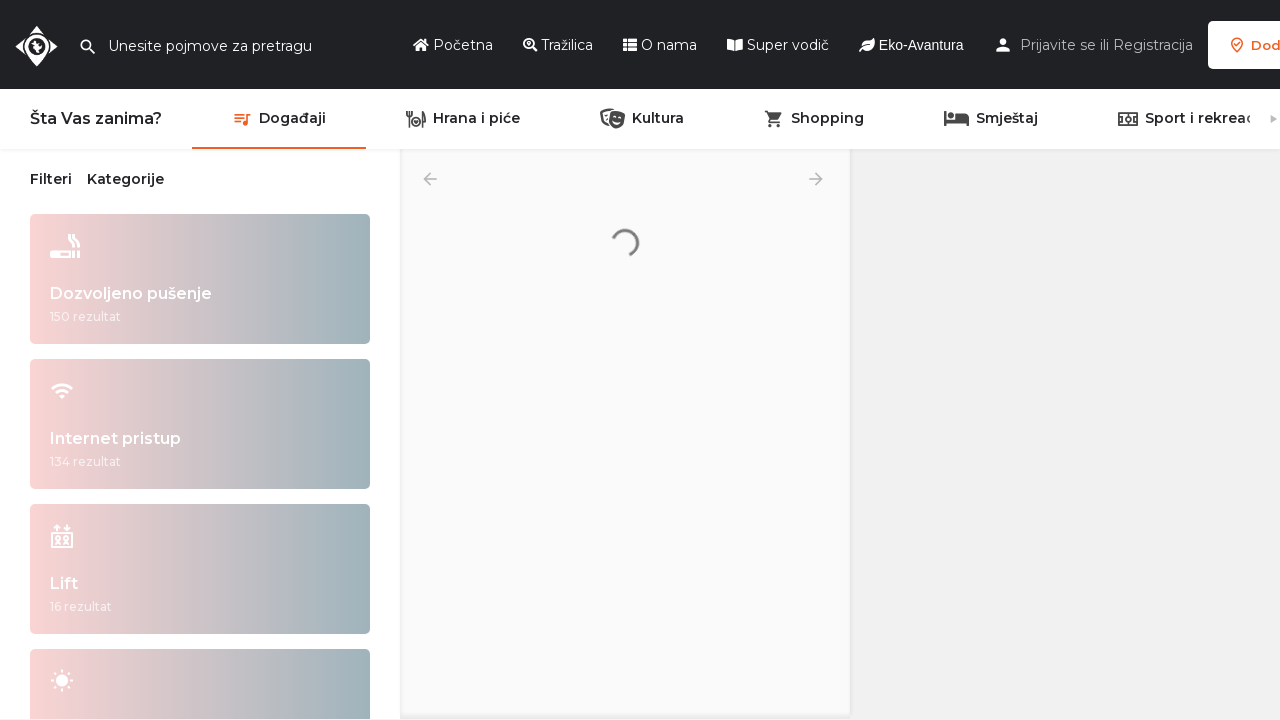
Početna (453, 45)
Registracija (1153, 45)
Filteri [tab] (51, 179)
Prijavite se (1058, 45)
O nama (660, 45)
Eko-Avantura (911, 45)
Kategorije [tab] (125, 179)
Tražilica (558, 45)
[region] (1065, 435)
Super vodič (778, 45)
